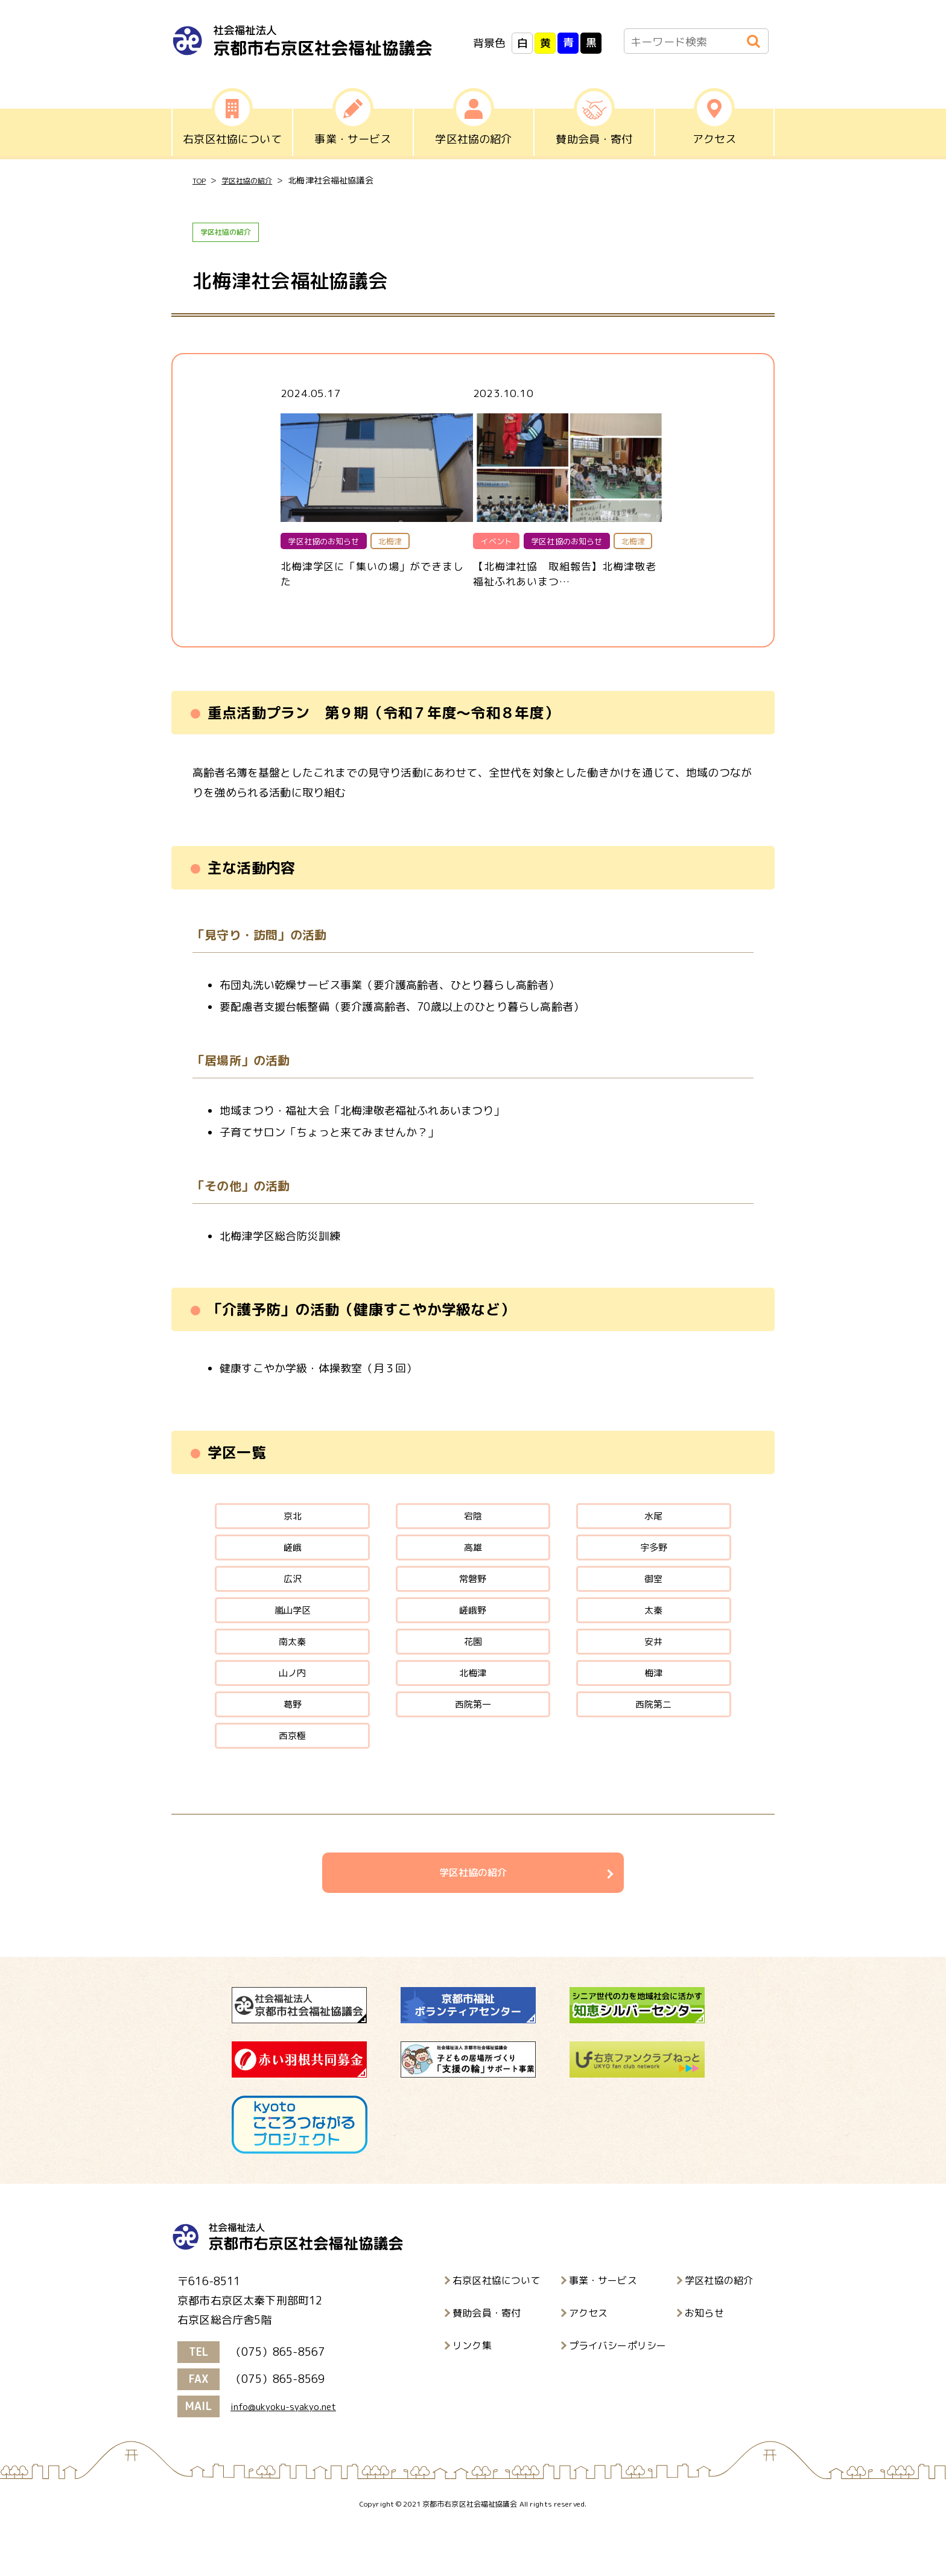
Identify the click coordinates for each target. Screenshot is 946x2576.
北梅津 (473, 1707)
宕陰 (473, 1526)
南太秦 (292, 1671)
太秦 (653, 1635)
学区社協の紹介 (255, 180)
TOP (200, 180)
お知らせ (704, 2363)
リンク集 (472, 2396)
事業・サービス (603, 2331)
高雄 (473, 1562)
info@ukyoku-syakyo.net (292, 2457)
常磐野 (473, 1598)
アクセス (588, 2363)
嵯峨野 (473, 1635)
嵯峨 (292, 1562)
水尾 (653, 1526)
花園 (473, 1671)
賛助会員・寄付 (486, 2363)
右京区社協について (496, 2331)
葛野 (292, 1743)
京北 (292, 1526)
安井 (653, 1671)
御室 (653, 1598)
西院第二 (654, 1743)
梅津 (653, 1707)
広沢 (292, 1598)
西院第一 (473, 1743)
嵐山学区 (292, 1635)
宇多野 (653, 1562)
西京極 (292, 1779)
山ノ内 (292, 1707)
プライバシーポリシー (618, 2396)
